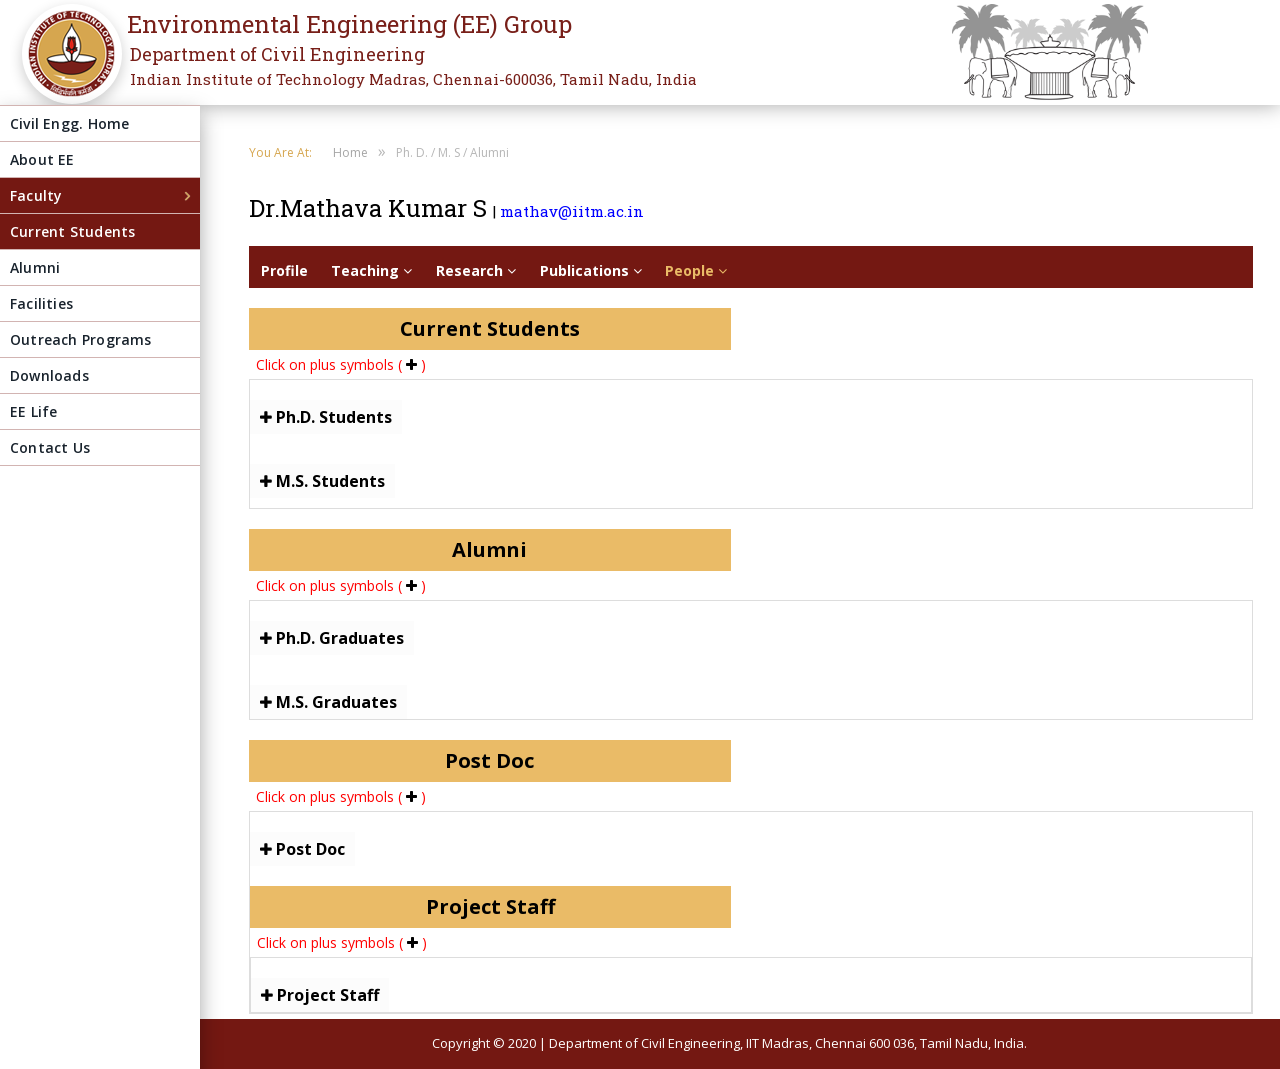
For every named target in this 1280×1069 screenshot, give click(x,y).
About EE (42, 159)
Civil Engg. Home (69, 123)
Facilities (41, 303)
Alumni (35, 267)
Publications (591, 270)
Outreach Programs (81, 339)
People (696, 270)
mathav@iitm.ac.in (572, 211)
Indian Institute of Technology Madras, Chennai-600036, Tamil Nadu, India (413, 79)
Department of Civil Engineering (277, 54)
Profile (284, 270)
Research (476, 270)
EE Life (33, 411)
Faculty (36, 195)
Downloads (49, 375)
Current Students (72, 231)
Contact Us (50, 447)
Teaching (371, 270)
